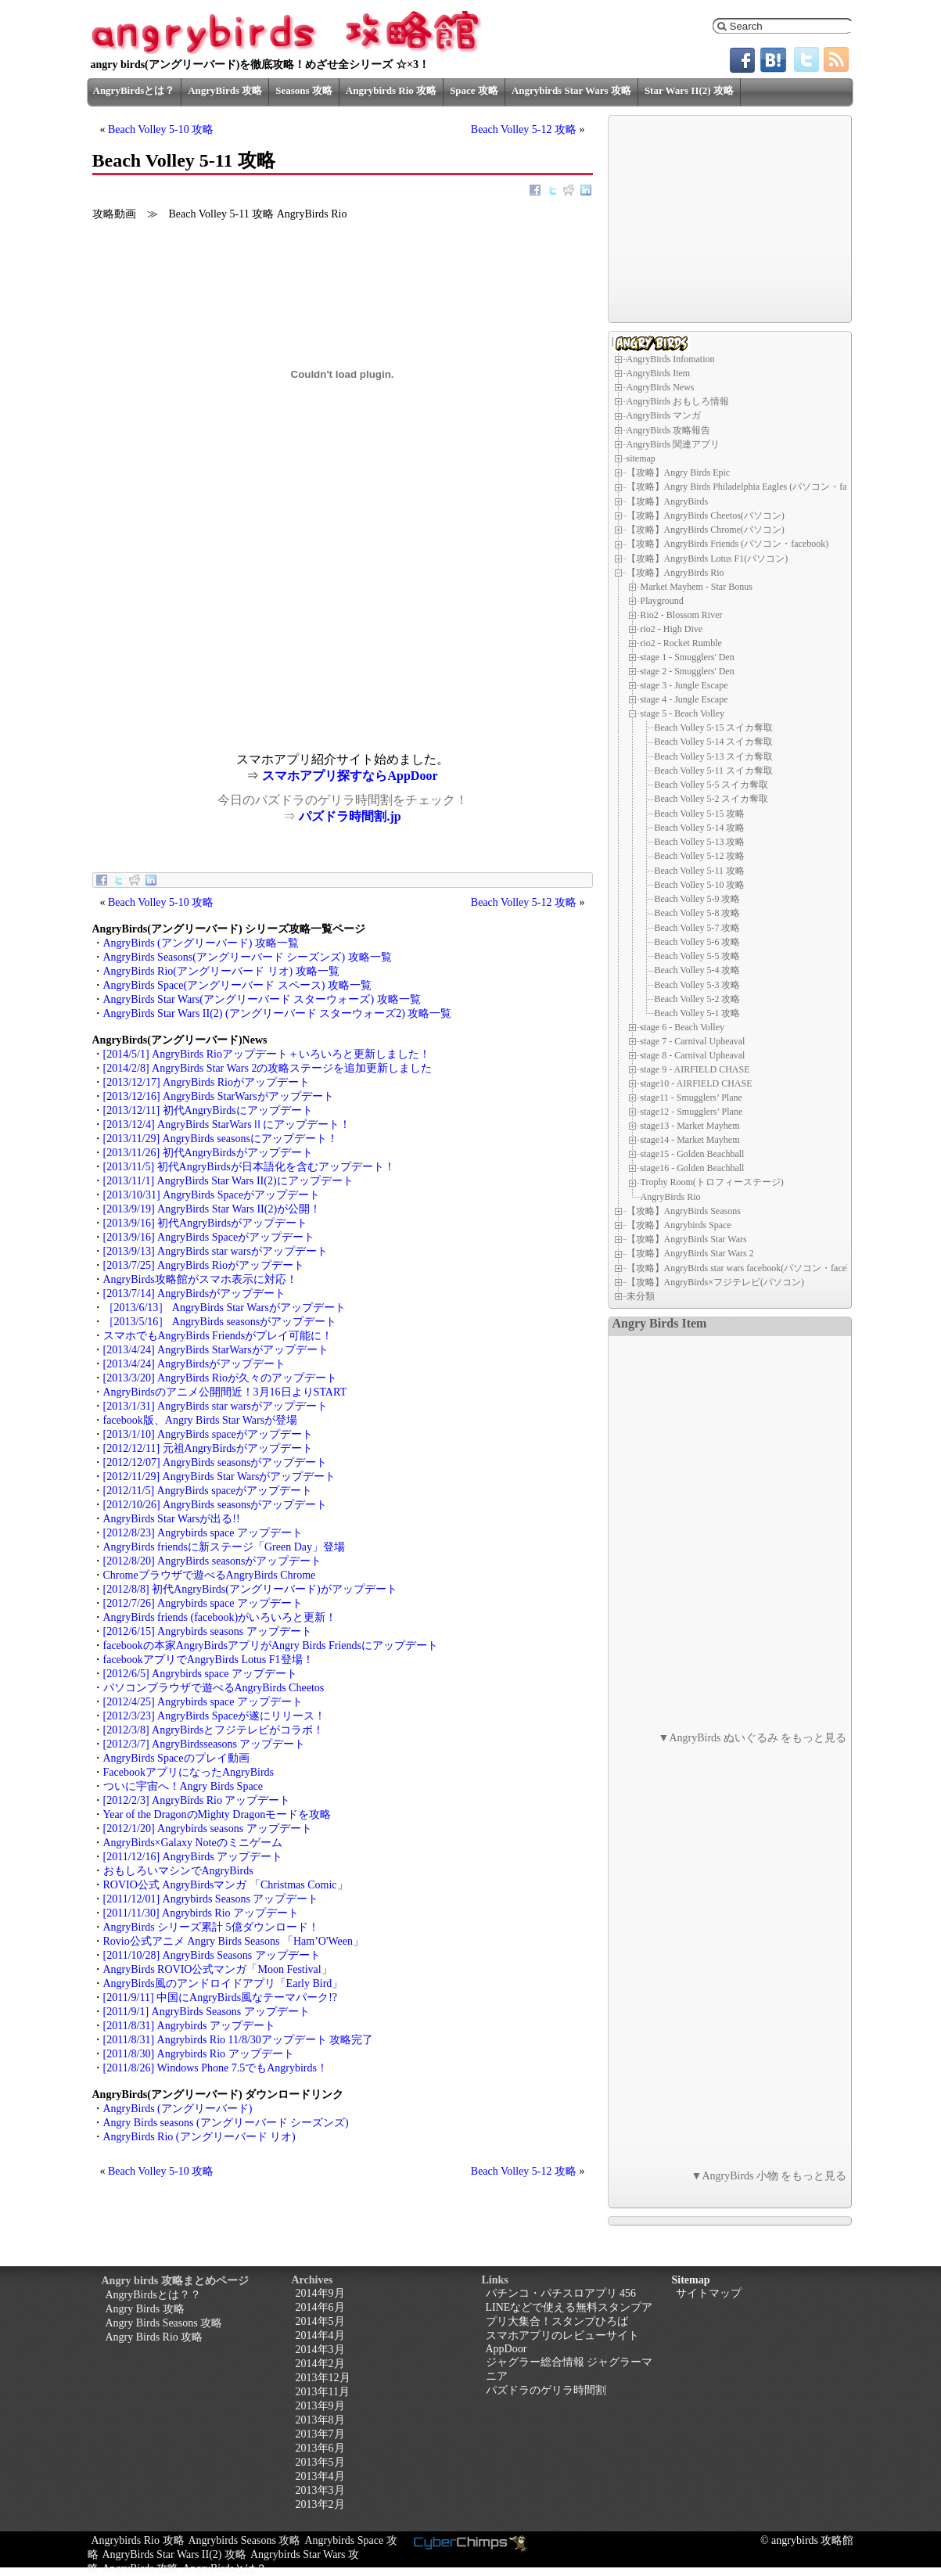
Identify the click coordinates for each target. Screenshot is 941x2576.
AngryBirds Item (659, 373)
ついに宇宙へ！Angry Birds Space (183, 1786)
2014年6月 (320, 2307)
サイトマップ (709, 2293)
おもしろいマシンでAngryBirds (178, 1871)
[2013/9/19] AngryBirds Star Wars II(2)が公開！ (212, 1209)
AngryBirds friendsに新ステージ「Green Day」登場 (224, 1547)
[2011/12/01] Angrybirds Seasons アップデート (211, 1899)
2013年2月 (320, 2504)
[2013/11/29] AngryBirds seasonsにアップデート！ (220, 1138)
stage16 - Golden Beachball (693, 1167)
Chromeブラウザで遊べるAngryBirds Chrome (209, 1575)
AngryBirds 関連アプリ (673, 444)
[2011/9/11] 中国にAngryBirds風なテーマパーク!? (220, 1997)
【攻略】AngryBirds (668, 501)
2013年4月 (320, 2476)
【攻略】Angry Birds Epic (679, 472)
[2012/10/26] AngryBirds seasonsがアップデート (215, 1505)
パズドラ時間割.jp (349, 816)
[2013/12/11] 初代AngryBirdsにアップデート (208, 1110)
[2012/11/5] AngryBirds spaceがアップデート (208, 1490)
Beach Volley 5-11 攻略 (700, 870)
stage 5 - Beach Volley (683, 713)
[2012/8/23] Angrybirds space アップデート (203, 1533)
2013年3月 (320, 2490)
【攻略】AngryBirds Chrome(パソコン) (706, 529)
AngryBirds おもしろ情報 (678, 401)
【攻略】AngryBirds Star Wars (687, 1239)
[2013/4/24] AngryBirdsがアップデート (194, 1364)
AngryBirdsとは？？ (153, 2295)
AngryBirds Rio (671, 1196)
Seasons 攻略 (303, 90)
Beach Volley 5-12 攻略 (523, 129)
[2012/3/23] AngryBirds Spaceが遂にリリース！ (214, 1716)
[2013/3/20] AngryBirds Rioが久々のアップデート (220, 1378)
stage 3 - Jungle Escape (684, 685)
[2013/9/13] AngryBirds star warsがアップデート (215, 1251)
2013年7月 (320, 2434)
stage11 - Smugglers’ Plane (691, 1097)
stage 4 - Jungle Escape (684, 699)
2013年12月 (323, 2378)
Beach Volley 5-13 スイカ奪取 (714, 756)
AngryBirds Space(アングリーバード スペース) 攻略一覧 (237, 985)
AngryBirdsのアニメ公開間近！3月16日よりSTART (225, 1392)
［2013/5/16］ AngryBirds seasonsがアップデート (220, 1322)
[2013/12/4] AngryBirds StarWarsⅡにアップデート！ (226, 1124)
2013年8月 (320, 2420)
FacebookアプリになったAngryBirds (189, 1772)
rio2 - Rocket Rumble (681, 643)
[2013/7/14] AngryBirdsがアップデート (194, 1293)
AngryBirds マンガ (664, 415)
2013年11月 (323, 2392)
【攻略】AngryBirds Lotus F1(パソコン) (707, 558)
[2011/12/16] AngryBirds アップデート (193, 1857)
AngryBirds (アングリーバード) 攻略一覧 (201, 943)
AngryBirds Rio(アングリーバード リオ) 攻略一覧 (221, 971)
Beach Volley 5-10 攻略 (161, 129)
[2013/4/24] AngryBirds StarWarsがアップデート (216, 1350)
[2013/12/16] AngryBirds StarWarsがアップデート (218, 1096)
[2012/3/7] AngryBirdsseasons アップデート (204, 1744)
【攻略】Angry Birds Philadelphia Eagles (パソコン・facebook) (752, 486)
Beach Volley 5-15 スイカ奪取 (714, 727)
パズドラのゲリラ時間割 (546, 2390)
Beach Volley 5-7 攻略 (698, 927)
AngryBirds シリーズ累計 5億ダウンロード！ (211, 1927)
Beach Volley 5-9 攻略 (698, 898)
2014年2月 (320, 2363)
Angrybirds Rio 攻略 (391, 90)
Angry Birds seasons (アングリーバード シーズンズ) (226, 2123)
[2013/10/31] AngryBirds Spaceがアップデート (212, 1195)
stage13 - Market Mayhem (690, 1125)
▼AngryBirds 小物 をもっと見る (769, 2176)
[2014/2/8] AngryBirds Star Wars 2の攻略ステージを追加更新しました (268, 1068)
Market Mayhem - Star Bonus (696, 586)
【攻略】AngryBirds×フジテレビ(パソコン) (715, 1282)
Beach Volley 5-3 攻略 (698, 984)
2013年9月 (320, 2406)
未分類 (641, 1296)
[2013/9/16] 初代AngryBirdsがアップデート (205, 1223)
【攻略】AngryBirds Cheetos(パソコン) (706, 515)
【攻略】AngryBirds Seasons (684, 1210)
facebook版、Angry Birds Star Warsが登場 (200, 1420)
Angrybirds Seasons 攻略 (245, 2540)
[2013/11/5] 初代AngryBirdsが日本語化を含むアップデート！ (249, 1167)
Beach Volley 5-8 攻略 (698, 912)
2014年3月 (320, 2349)
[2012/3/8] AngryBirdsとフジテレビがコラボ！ (214, 1730)
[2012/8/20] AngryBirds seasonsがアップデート (212, 1561)
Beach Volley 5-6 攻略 (698, 941)
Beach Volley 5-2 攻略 (698, 998)
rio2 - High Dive (672, 628)
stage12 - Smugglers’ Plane (692, 1111)
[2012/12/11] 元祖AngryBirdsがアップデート (208, 1448)
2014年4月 (320, 2335)
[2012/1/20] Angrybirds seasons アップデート (207, 1828)
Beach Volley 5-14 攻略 (700, 827)
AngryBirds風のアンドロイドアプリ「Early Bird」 (223, 1983)
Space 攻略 (474, 90)
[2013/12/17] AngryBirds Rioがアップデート (206, 1082)
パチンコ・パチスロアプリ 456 (561, 2293)
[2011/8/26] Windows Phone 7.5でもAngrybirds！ (215, 2068)
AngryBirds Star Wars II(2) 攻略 (174, 2554)
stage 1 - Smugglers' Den (687, 657)
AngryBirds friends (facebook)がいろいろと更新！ (220, 1617)
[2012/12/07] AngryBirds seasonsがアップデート (215, 1462)
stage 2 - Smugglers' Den (687, 671)
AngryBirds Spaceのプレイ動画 (176, 1758)
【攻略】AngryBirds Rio (675, 572)
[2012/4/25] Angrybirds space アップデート (203, 1702)
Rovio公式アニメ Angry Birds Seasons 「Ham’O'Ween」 (233, 1941)
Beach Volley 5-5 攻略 (698, 955)
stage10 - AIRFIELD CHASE (696, 1083)
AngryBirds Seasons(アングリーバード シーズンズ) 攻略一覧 (247, 957)
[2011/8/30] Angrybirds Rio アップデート (198, 2054)
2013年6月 (320, 2448)
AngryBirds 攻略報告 (669, 430)
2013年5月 (320, 2462)
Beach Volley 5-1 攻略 (698, 1013)
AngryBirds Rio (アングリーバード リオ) (199, 2137)
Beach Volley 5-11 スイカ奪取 (714, 770)
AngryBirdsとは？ (134, 90)
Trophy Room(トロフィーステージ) (712, 1182)
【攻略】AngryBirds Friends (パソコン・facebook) (728, 543)
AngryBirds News (661, 387)
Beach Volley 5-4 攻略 (698, 970)
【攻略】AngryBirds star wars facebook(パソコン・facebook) (748, 1268)
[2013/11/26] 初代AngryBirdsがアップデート (208, 1153)
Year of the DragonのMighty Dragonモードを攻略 (217, 1814)
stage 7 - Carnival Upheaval (693, 1041)
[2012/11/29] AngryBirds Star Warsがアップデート (219, 1476)
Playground (662, 600)
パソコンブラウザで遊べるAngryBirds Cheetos (214, 1688)
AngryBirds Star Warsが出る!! (171, 1519)
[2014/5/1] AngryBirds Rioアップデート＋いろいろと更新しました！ (266, 1054)
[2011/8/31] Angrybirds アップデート (189, 2026)
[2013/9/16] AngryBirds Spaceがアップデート (209, 1237)
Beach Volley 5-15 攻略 (700, 813)
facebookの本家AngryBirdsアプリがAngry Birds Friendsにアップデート (271, 1645)
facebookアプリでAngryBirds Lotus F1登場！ (208, 1659)
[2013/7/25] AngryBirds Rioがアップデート (203, 1265)
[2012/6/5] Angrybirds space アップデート (200, 1674)
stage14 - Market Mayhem (690, 1139)
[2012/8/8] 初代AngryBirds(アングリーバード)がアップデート (250, 1589)
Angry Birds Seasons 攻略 (164, 2323)
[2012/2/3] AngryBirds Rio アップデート (197, 1800)
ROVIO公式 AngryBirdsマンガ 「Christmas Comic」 (225, 1885)
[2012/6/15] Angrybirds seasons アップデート (207, 1631)
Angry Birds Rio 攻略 (154, 2337)
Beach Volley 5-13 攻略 (700, 841)
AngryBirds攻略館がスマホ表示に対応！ (200, 1279)
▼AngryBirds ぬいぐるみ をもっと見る (753, 1738)
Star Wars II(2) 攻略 (689, 90)
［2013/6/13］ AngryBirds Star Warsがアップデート (224, 1307)
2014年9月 (320, 2293)
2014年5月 (320, 2321)
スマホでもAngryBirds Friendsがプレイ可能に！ (218, 1336)
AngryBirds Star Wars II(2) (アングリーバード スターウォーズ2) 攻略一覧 (277, 1013)
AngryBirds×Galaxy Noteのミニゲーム (192, 1842)
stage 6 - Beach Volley (683, 1027)
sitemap (641, 458)
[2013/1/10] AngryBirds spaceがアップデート (208, 1434)
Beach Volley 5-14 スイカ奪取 (714, 741)
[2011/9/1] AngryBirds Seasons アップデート (206, 2011)
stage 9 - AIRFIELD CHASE (695, 1069)
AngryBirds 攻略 (225, 90)
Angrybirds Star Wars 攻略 (571, 90)
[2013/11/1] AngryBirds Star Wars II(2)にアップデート (228, 1181)
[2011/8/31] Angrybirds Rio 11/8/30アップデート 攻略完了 (238, 2040)
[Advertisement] (217, 643)
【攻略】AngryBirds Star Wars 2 (690, 1253)
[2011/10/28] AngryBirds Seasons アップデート (212, 1955)
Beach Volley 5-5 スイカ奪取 (712, 784)
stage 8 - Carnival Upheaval (693, 1055)
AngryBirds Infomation (671, 359)
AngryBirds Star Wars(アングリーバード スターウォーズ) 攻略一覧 (262, 999)
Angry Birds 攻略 (145, 2309)
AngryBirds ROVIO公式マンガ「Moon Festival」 (217, 1969)
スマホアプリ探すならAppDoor (349, 775)
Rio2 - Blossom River (682, 614)
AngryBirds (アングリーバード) (178, 2108)
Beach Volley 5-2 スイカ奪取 (712, 798)
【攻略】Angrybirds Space (679, 1225)
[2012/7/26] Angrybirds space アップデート (203, 1603)
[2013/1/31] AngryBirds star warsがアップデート (215, 1406)
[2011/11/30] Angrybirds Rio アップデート (201, 1913)
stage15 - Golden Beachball (693, 1153)
